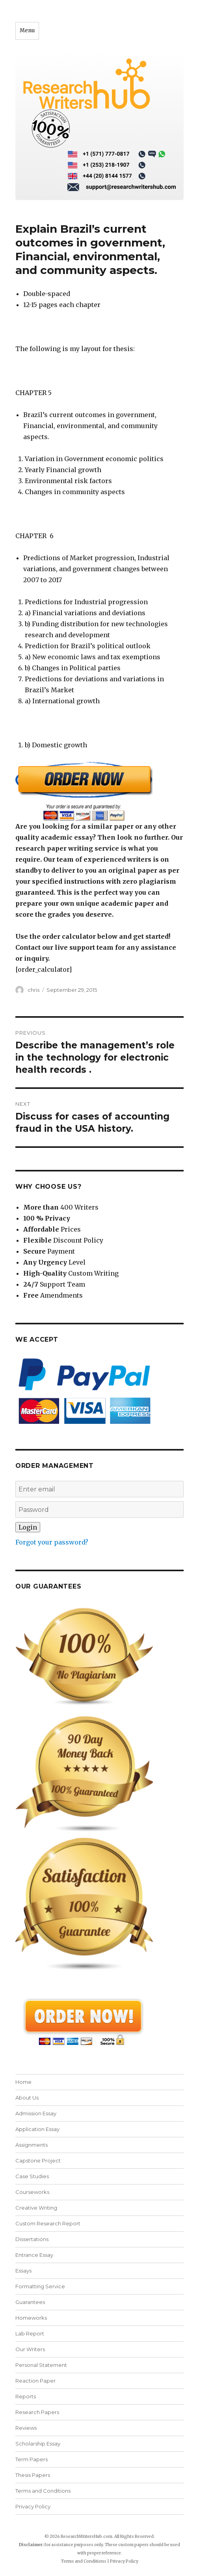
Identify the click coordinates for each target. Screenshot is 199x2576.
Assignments (31, 2145)
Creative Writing (36, 2208)
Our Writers (30, 2349)
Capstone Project (38, 2160)
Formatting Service (40, 2286)
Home (23, 2082)
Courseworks (32, 2192)
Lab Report (29, 2333)
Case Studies (32, 2176)
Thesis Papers (32, 2475)
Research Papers (37, 2412)
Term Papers (31, 2459)
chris (33, 990)
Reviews (26, 2428)
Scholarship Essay (37, 2443)
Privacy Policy (32, 2506)
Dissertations (31, 2239)
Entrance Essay (34, 2255)
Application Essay (37, 2129)
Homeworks (31, 2318)
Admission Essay (35, 2113)
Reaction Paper (35, 2380)
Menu (27, 30)
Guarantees (30, 2302)
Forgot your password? (51, 1542)
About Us (27, 2097)
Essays (23, 2270)
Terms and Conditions (43, 2491)
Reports (25, 2396)
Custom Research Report (47, 2223)
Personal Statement (41, 2365)
